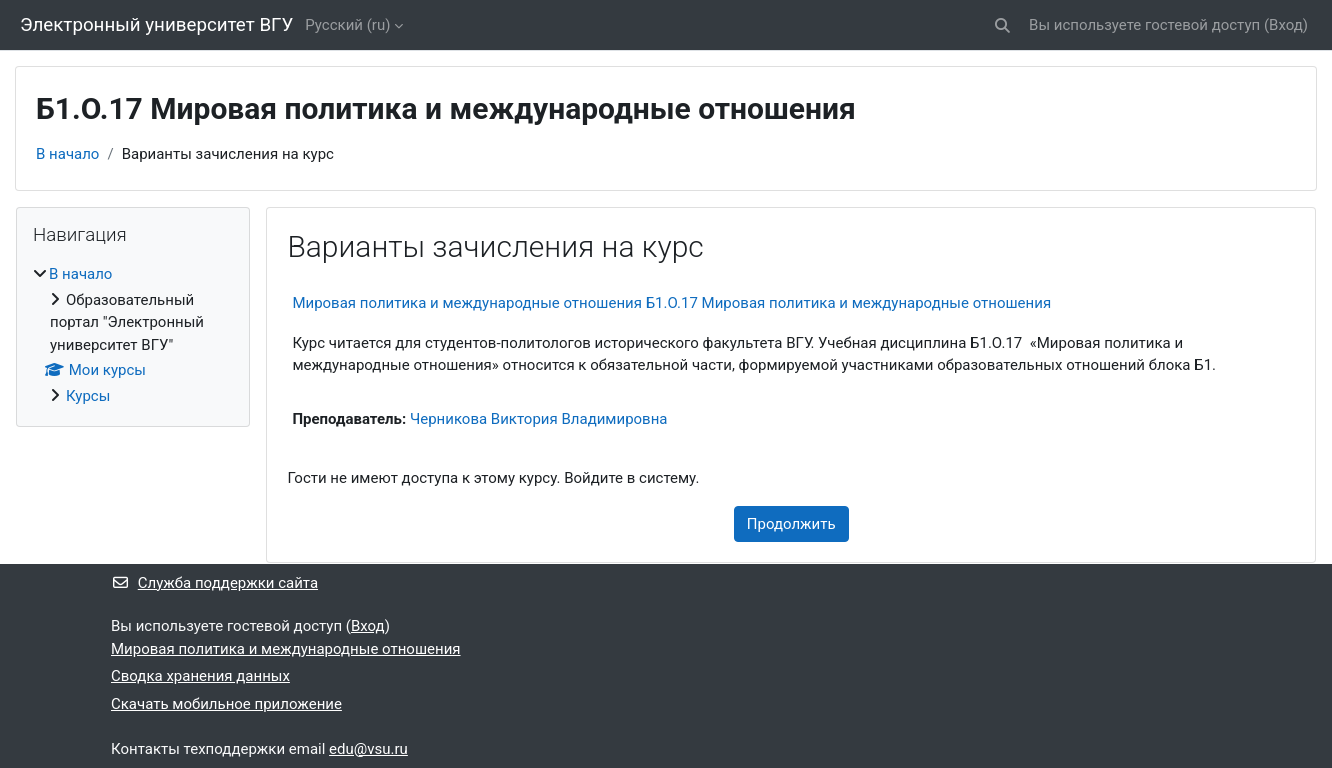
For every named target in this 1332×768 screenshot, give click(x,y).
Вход (1286, 25)
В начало (67, 154)
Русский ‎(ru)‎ (347, 25)
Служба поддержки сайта (214, 583)
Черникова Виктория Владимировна (539, 419)
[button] (1002, 25)
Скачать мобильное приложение (226, 704)
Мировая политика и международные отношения (286, 649)
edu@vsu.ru (368, 749)
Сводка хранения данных (200, 676)
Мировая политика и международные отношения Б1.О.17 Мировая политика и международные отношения (671, 303)
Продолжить (791, 524)
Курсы (88, 396)
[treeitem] (133, 335)
